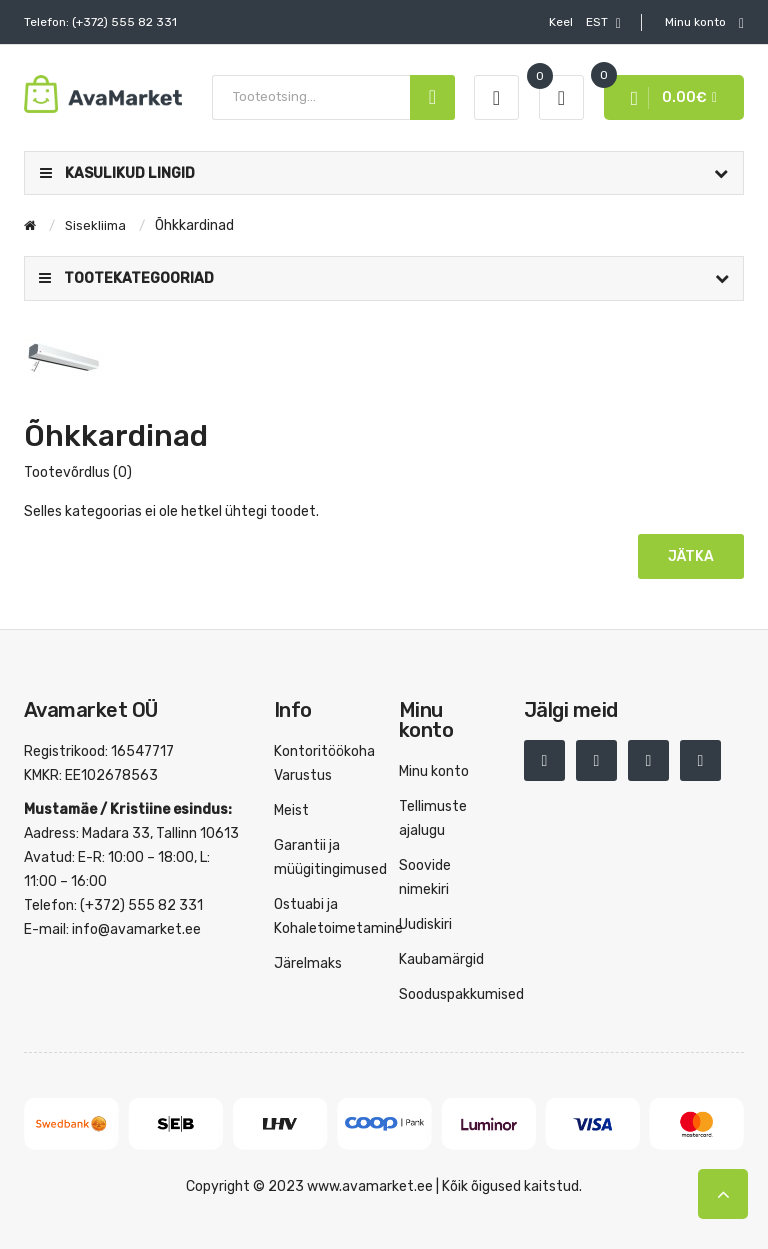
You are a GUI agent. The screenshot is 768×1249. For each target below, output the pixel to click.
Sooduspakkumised (461, 994)
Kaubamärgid (441, 959)
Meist (291, 810)
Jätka (691, 556)
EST (585, 23)
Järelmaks (308, 963)
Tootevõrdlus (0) (78, 472)
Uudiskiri (425, 924)
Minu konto (434, 771)
